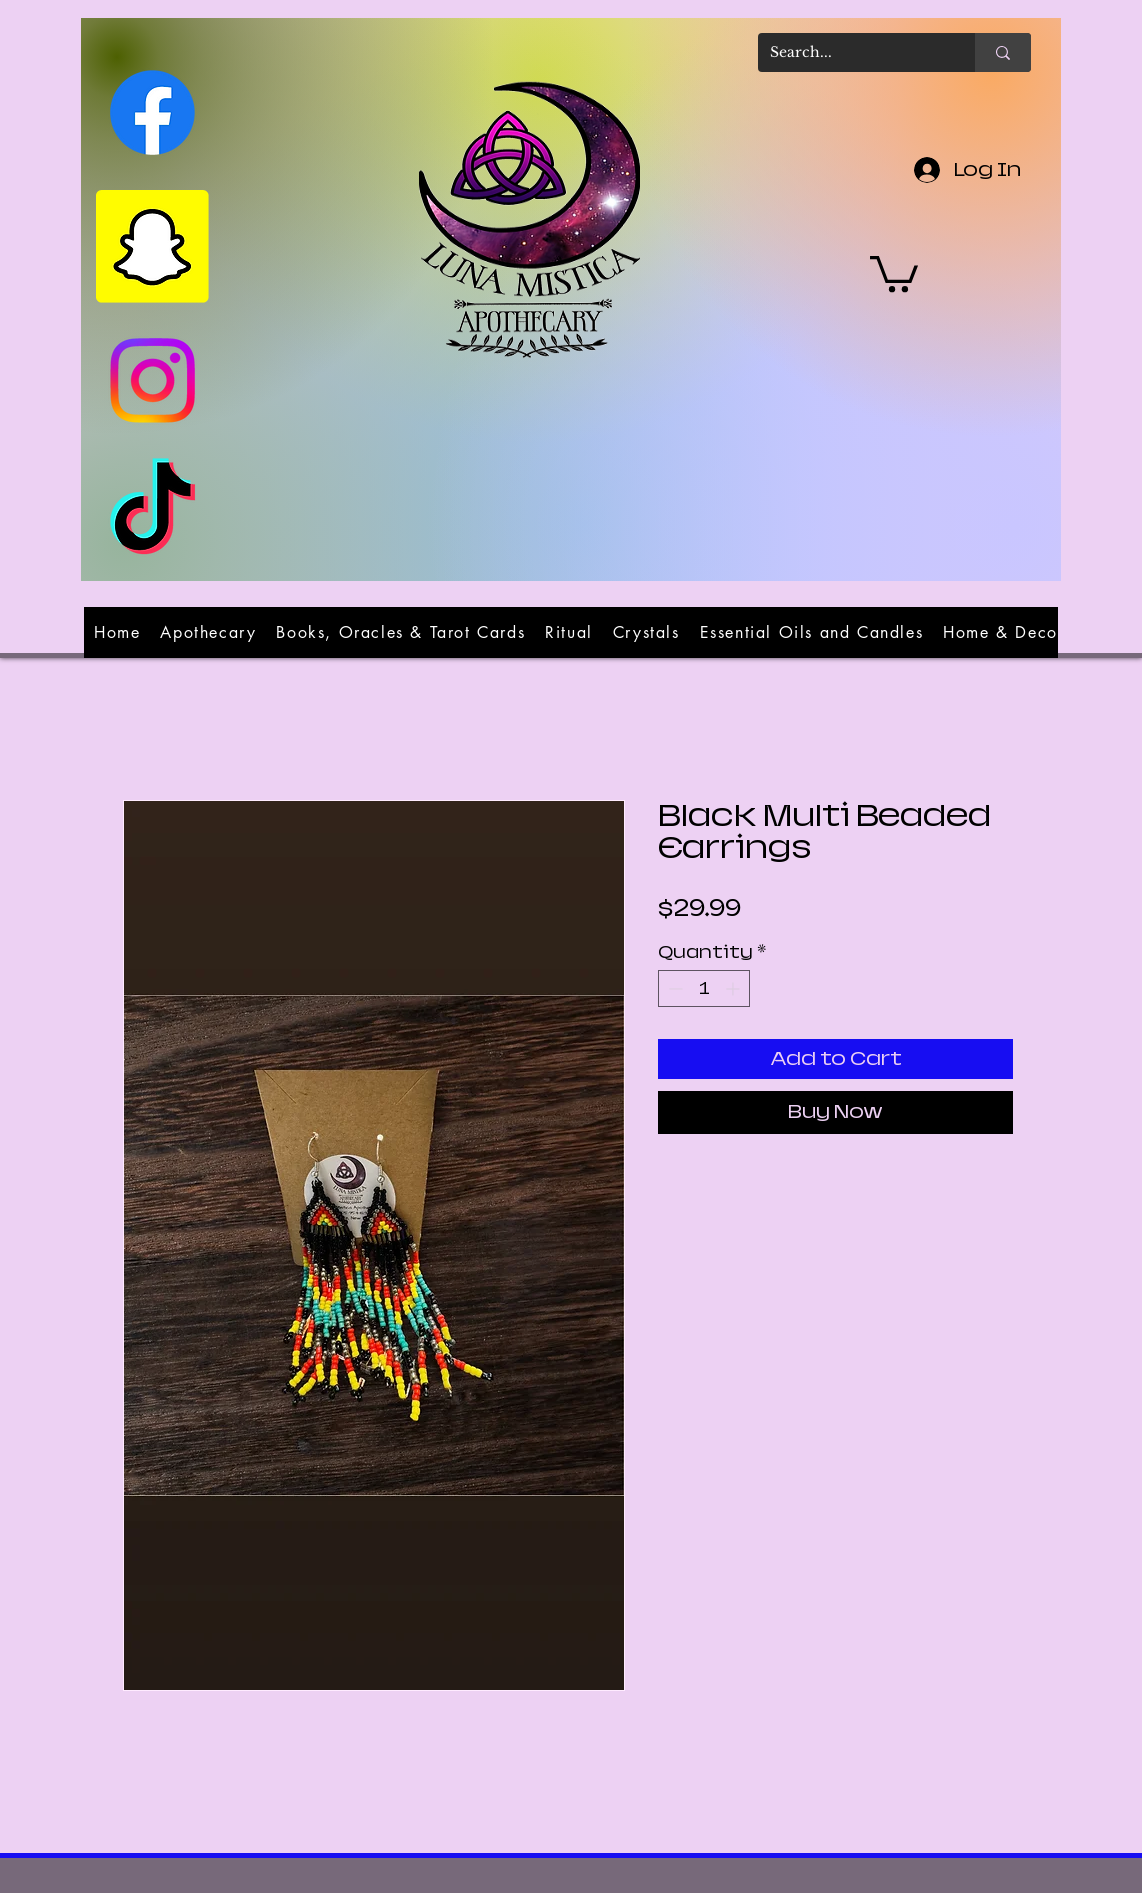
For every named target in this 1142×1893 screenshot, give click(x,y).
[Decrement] (673, 988)
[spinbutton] (704, 988)
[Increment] (734, 988)
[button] (894, 272)
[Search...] (851, 52)
